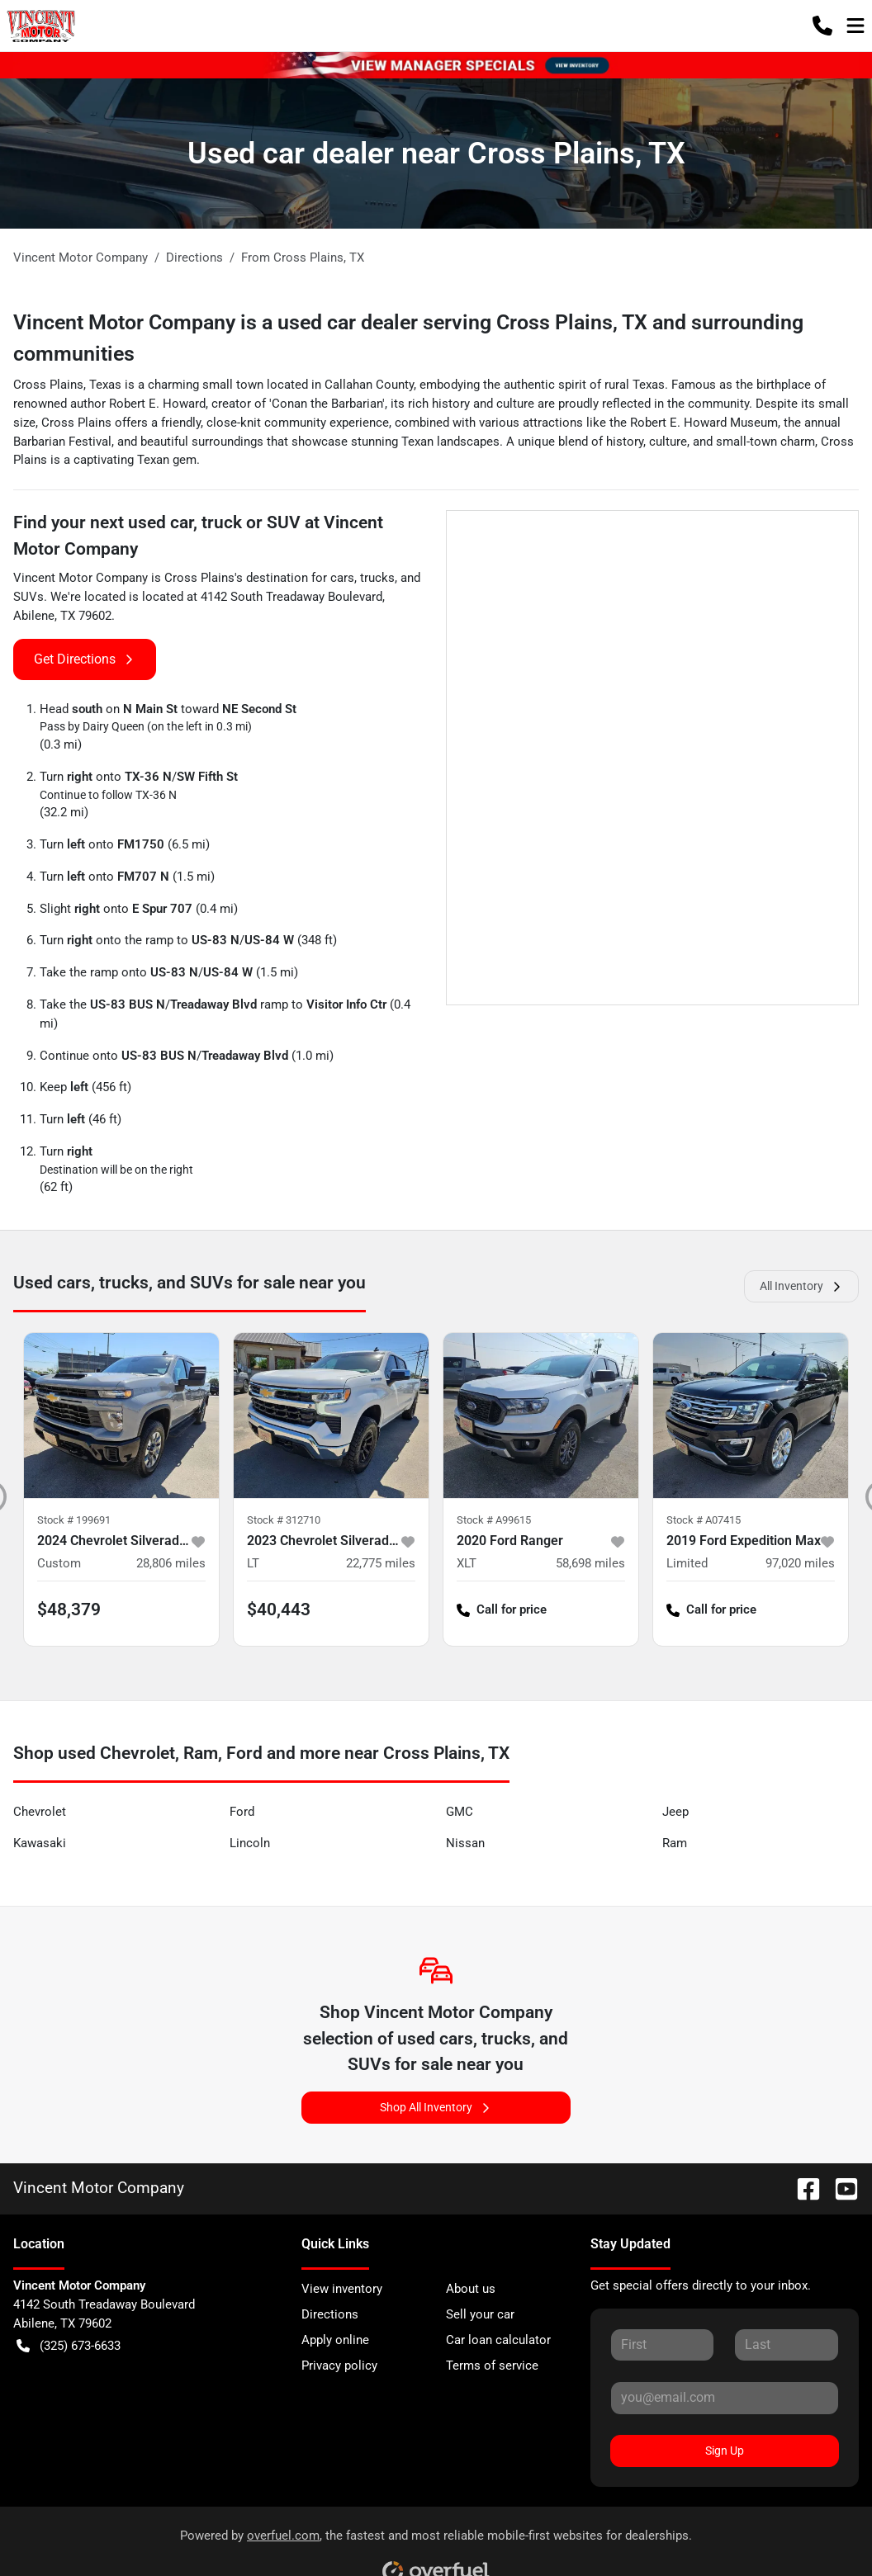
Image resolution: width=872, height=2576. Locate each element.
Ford (242, 1811)
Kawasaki (39, 1843)
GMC (459, 1811)
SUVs (28, 596)
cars (342, 577)
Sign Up (724, 2450)
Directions (329, 2314)
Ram (674, 1843)
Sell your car (480, 2314)
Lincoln (250, 1843)
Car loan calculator (498, 2340)
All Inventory (801, 1286)
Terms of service (492, 2365)
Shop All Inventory (436, 2107)
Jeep (675, 1811)
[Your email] (724, 2397)
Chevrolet (39, 1811)
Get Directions (84, 659)
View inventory (341, 2288)
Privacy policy (339, 2365)
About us (470, 2288)
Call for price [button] (502, 1609)
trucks (377, 577)
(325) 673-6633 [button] (69, 2346)
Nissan (465, 1843)
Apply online (335, 2340)
